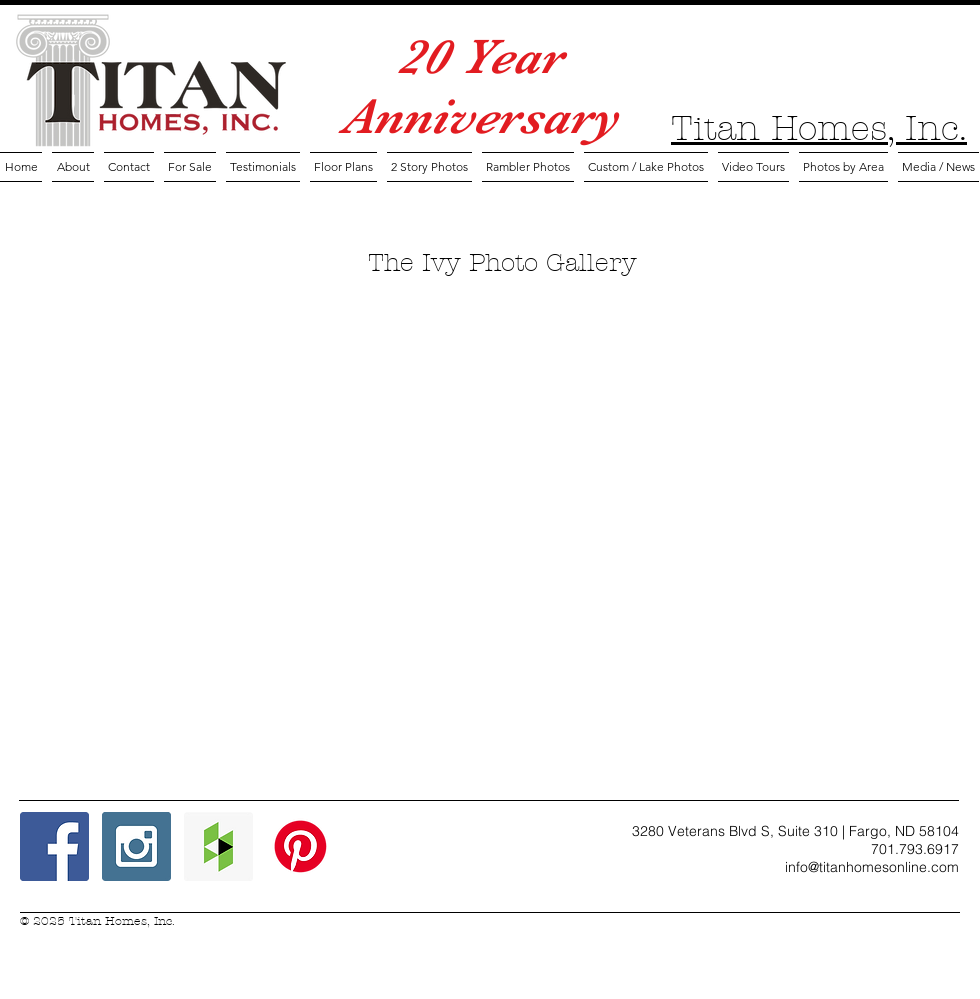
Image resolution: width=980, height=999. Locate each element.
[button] (343, 167)
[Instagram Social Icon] (136, 846)
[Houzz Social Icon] (218, 846)
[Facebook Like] (463, 861)
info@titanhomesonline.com (872, 867)
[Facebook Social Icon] (54, 846)
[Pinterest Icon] (300, 846)
